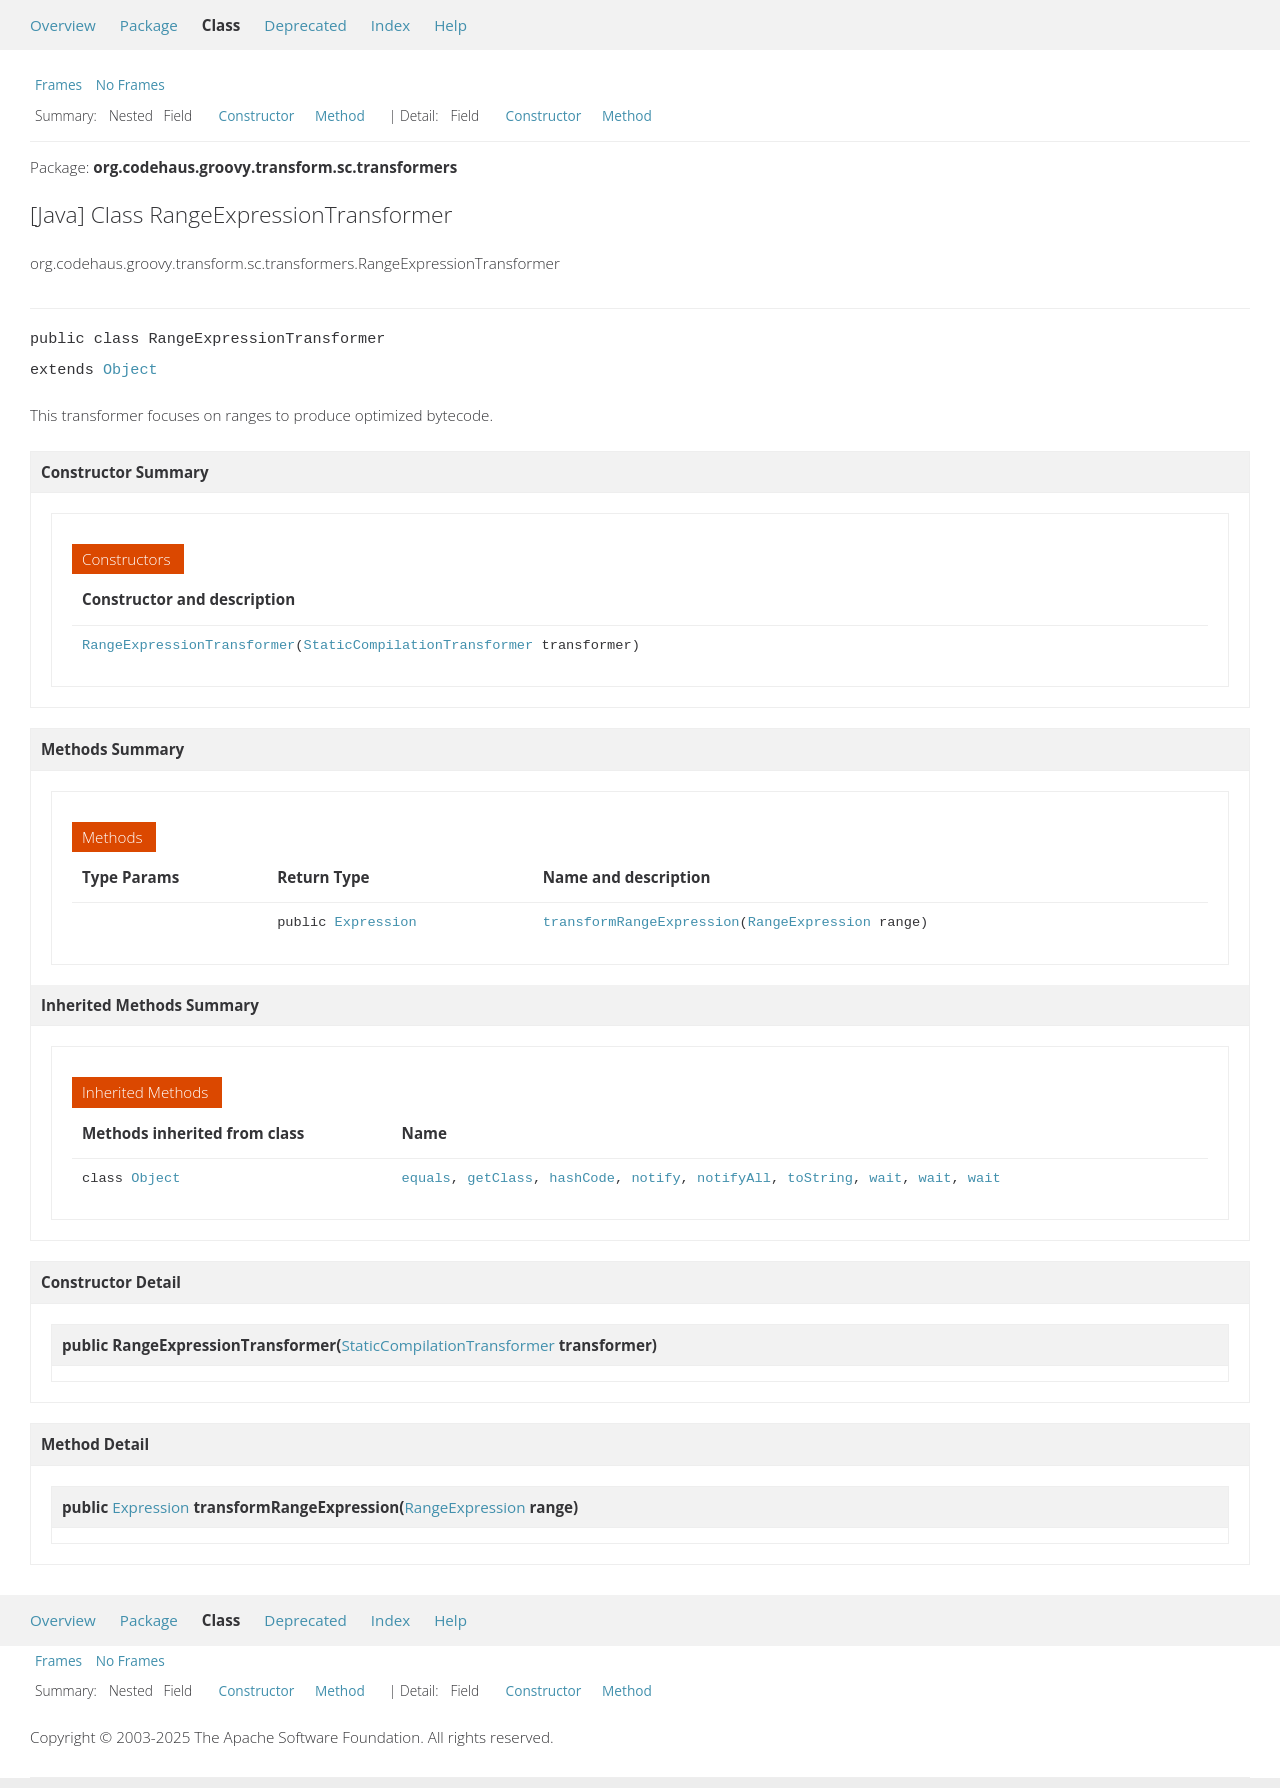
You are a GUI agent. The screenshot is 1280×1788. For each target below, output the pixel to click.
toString (820, 1178)
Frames (58, 84)
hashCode (582, 1178)
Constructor (257, 115)
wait (885, 1178)
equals (426, 1178)
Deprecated (305, 25)
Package (149, 25)
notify (655, 1178)
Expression (376, 922)
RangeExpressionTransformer (188, 645)
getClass (500, 1178)
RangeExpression (809, 922)
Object (130, 370)
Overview (63, 25)
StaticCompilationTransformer (418, 645)
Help (450, 25)
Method (340, 115)
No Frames (130, 84)
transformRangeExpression (641, 922)
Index (390, 25)
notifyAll (734, 1178)
